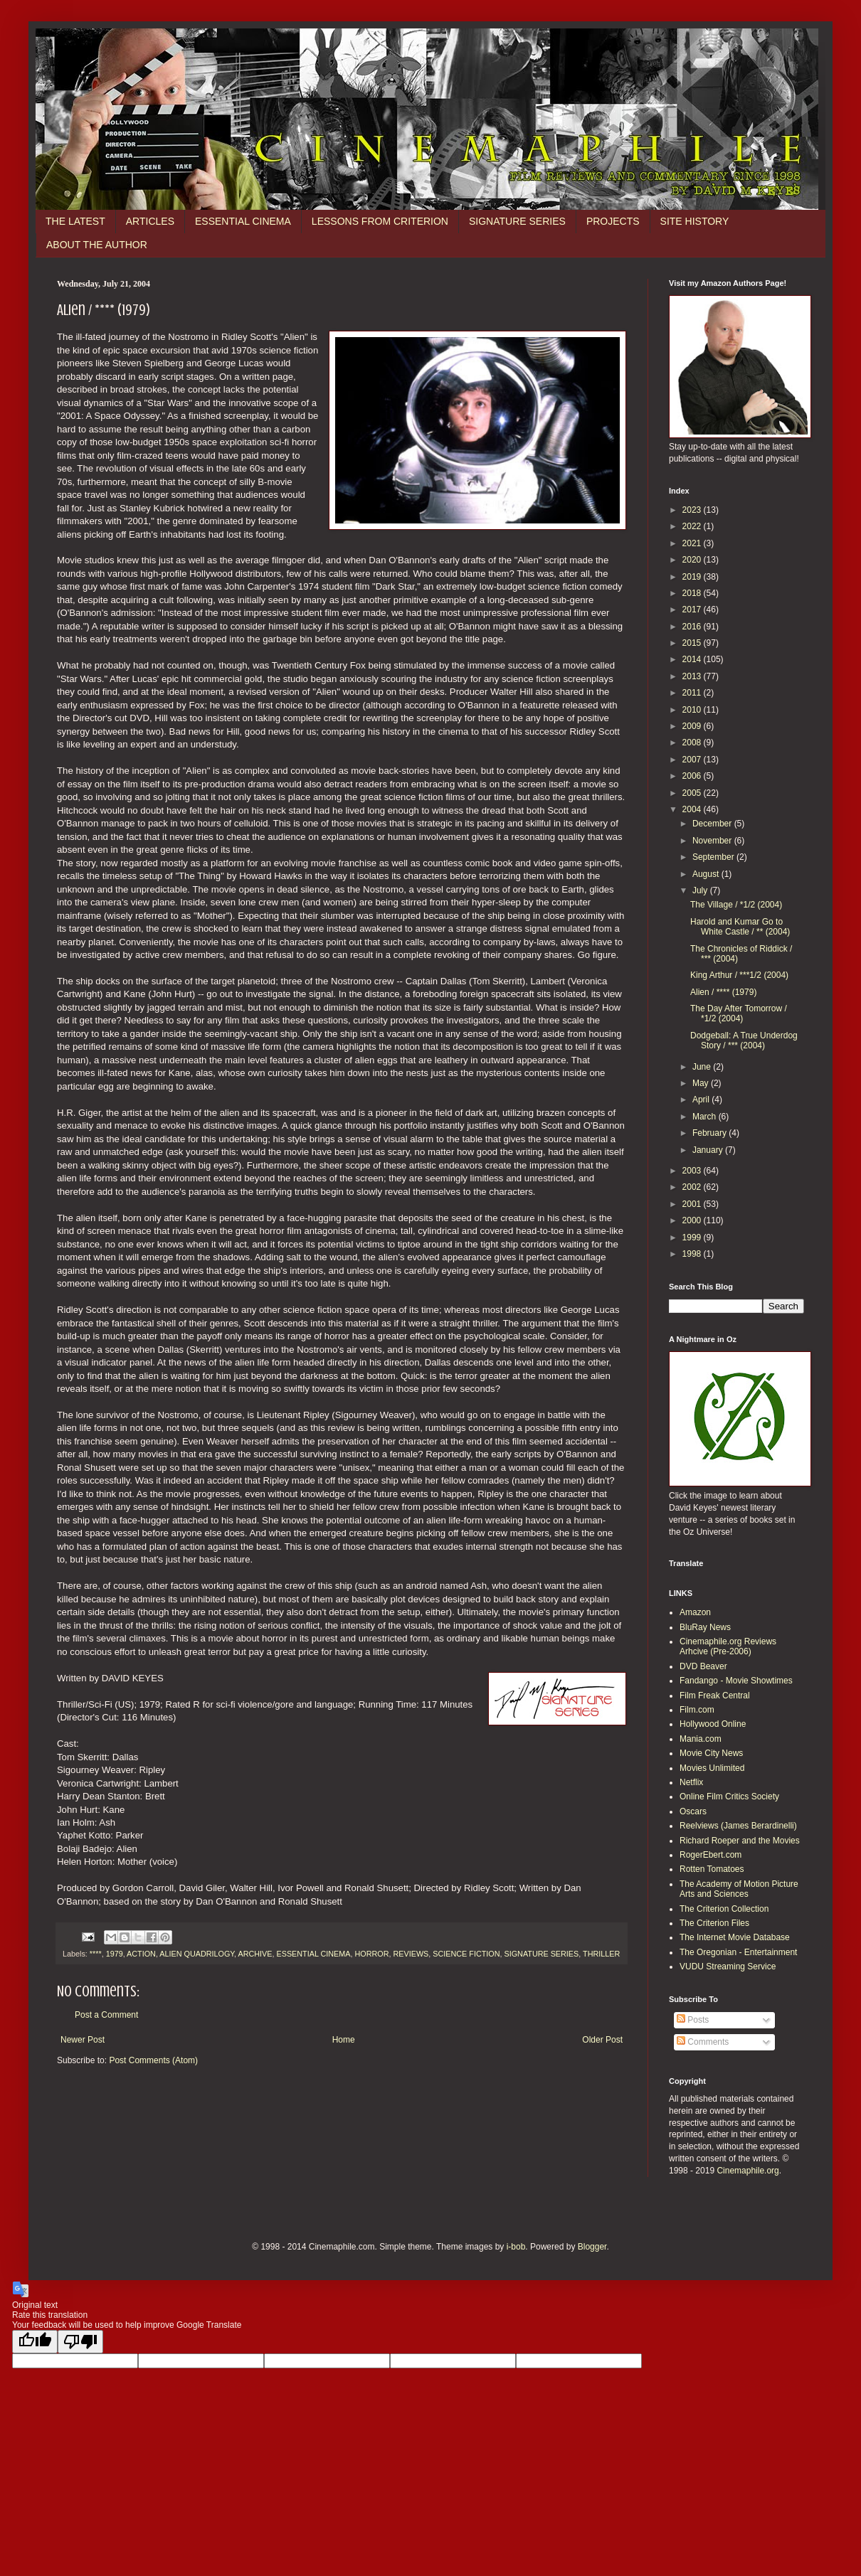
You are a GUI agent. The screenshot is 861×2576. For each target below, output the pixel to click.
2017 (693, 609)
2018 (693, 593)
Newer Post (82, 2040)
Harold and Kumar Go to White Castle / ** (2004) (740, 927)
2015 (693, 643)
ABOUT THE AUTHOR (96, 244)
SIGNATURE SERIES (517, 221)
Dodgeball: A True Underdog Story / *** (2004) (744, 1040)
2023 (693, 510)
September (714, 857)
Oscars (693, 1811)
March (705, 1117)
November (713, 841)
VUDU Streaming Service (728, 1966)
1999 (693, 1237)
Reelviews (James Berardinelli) (738, 1826)
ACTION (141, 1953)
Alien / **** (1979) (723, 992)
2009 (693, 726)
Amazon (695, 1612)
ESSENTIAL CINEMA (243, 221)
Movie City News (711, 1753)
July (701, 890)
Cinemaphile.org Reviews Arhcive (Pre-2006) (728, 1646)
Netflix (691, 1782)
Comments (703, 2042)
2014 (693, 659)
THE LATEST (75, 221)
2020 (693, 560)
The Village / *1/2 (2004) (736, 905)
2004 (693, 809)
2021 (693, 543)
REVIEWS (411, 1953)
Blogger (592, 2247)
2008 (693, 742)
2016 (693, 627)
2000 (693, 1220)
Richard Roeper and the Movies (740, 1841)
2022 (693, 526)
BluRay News (705, 1627)
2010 (693, 710)
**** (96, 1953)
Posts (693, 2020)
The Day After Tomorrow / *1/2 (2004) (738, 1013)
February (710, 1133)
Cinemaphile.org (747, 2171)
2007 (693, 760)
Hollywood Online (713, 1724)
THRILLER (601, 1953)
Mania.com (701, 1739)
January (708, 1150)
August (707, 874)
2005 (693, 793)
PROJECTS (613, 221)
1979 (114, 1953)
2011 (693, 693)
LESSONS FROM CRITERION (380, 221)
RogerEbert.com (710, 1855)
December (713, 824)
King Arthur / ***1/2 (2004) (739, 975)
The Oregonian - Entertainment (738, 1952)
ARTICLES (150, 221)
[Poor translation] (80, 2341)
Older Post (602, 2040)
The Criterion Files (714, 1923)
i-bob (516, 2247)
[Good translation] (35, 2341)
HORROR (372, 1953)
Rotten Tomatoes (712, 1869)
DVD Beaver (703, 1666)
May (701, 1083)
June (702, 1067)
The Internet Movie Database (735, 1937)
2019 (693, 577)
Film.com (697, 1710)
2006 (693, 776)
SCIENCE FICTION (466, 1953)
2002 (693, 1187)
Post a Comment (106, 2015)
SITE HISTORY (694, 221)
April (702, 1100)
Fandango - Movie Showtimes (736, 1681)
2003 (693, 1171)
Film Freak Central (715, 1696)
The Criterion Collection (724, 1909)
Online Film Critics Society (729, 1796)
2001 (693, 1204)
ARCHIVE (255, 1953)
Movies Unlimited (712, 1768)
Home (343, 2040)
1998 (693, 1254)
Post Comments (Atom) (153, 2060)
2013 (693, 676)
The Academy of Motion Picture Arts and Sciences (739, 1889)
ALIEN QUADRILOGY (196, 1953)
